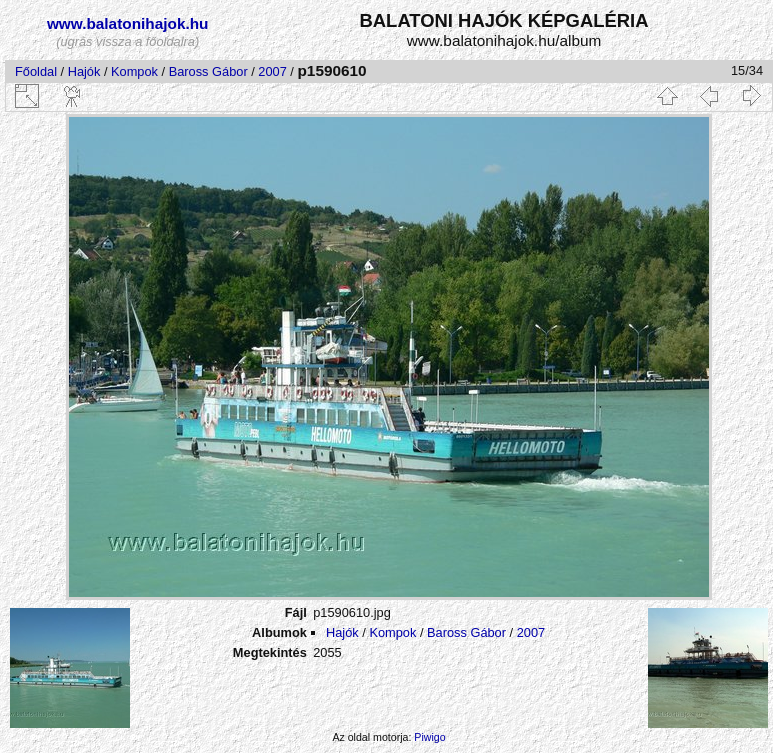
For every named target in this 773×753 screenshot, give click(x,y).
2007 (272, 71)
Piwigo (429, 737)
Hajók (86, 71)
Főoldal (36, 71)
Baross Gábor (208, 71)
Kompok (134, 71)
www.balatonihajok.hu (128, 23)
